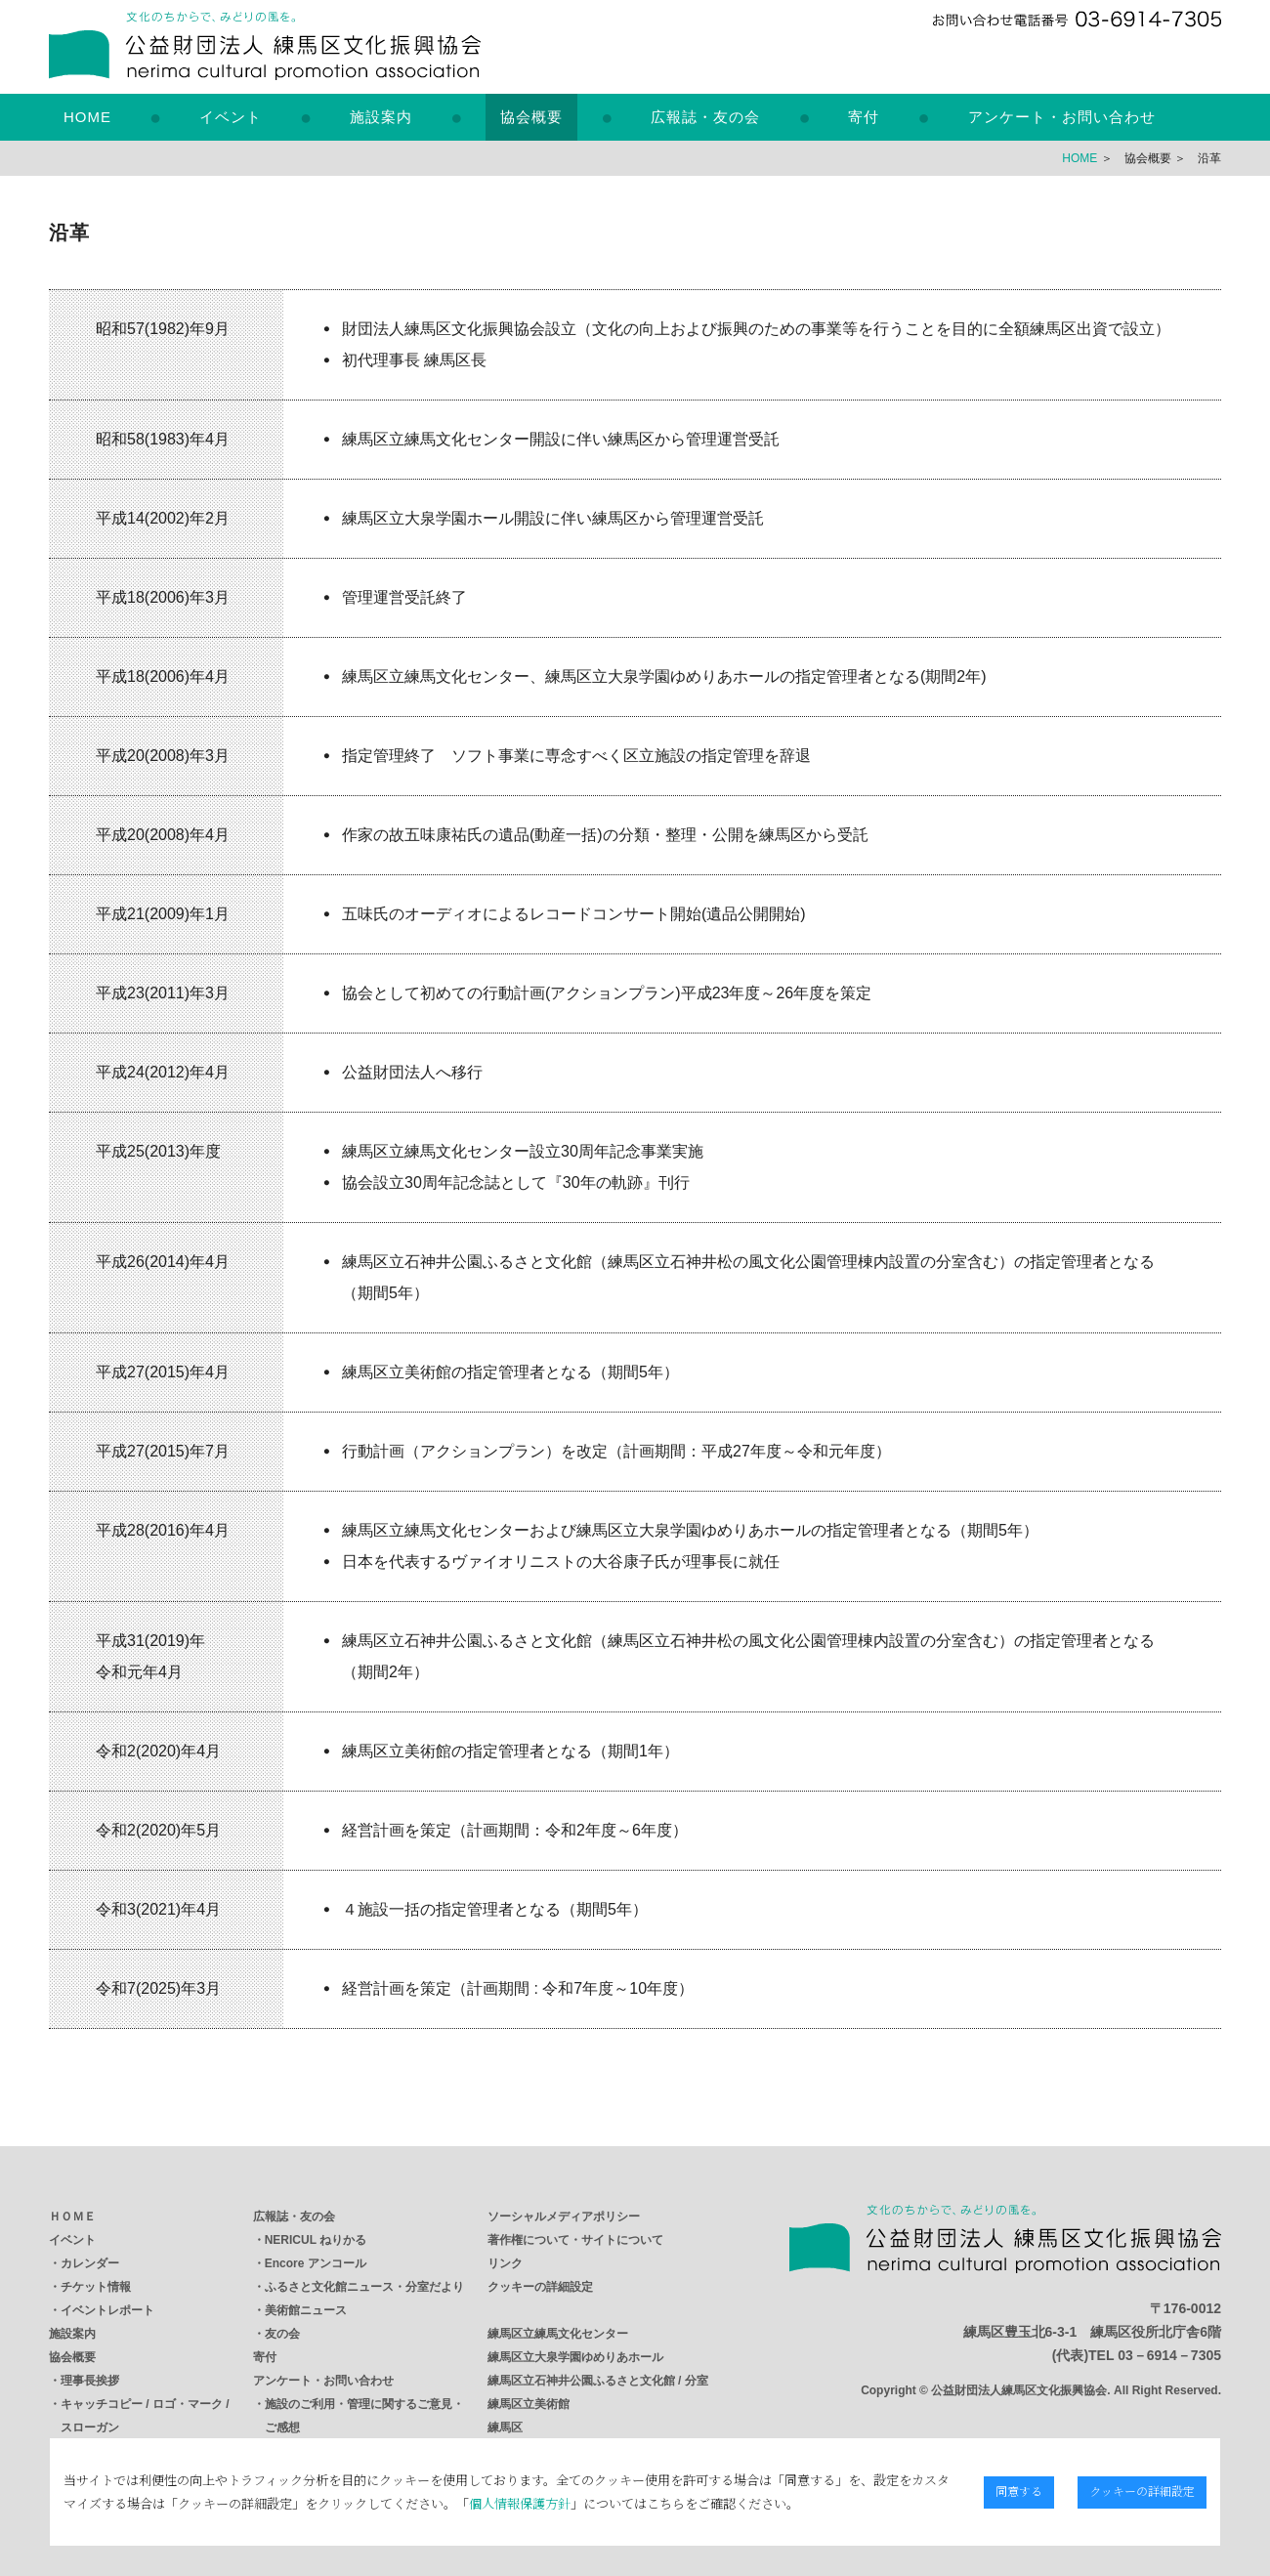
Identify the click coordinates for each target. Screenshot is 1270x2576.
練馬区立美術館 (528, 2404)
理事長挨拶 (90, 2380)
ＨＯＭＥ (72, 2216)
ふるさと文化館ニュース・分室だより (364, 2287)
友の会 (282, 2334)
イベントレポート (107, 2310)
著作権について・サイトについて (575, 2240)
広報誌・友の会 (705, 116)
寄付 (863, 116)
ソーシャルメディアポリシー (563, 2216)
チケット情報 (96, 2287)
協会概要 (531, 116)
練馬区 (505, 2427)
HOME (87, 116)
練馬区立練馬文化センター (557, 2334)
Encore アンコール (315, 2263)
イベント (230, 116)
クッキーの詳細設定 (540, 2287)
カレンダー (90, 2263)
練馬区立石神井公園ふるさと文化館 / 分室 (597, 2380)
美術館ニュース (306, 2310)
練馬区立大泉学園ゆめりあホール (575, 2357)
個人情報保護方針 (506, 2503)
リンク (505, 2263)
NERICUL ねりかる (315, 2240)
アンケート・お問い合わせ (1062, 116)
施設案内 (381, 116)
